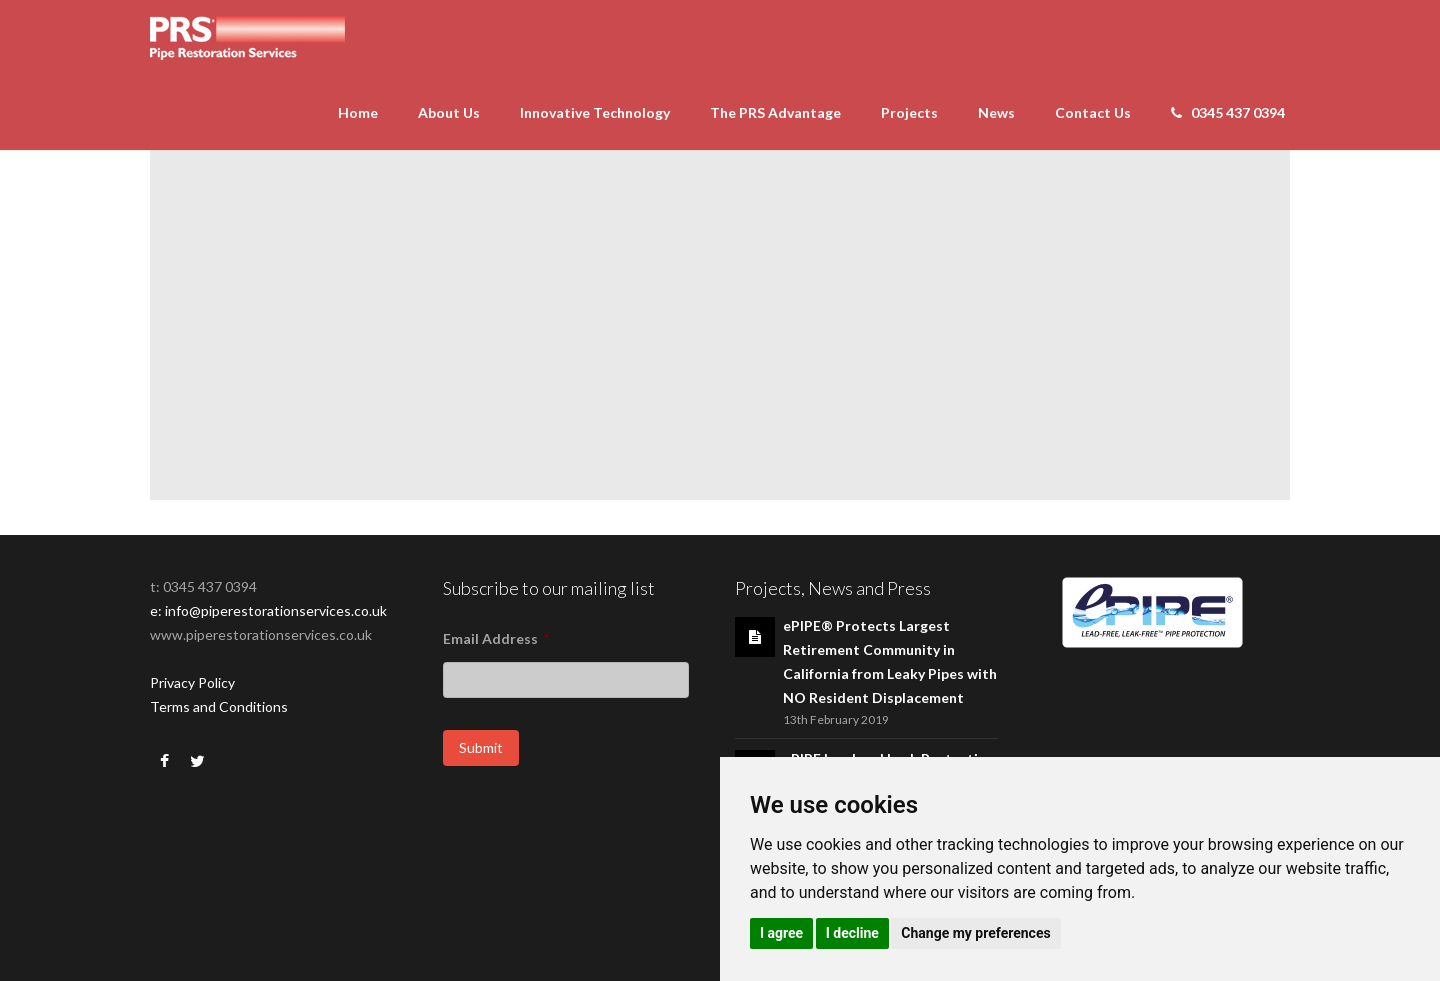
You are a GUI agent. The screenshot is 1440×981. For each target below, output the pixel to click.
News (996, 112)
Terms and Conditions (219, 706)
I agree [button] (781, 933)
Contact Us (1093, 112)
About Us (449, 112)
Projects (909, 112)
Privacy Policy (192, 682)
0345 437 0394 (1228, 112)
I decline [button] (852, 933)
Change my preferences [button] (975, 933)
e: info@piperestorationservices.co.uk (268, 610)
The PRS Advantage (775, 112)
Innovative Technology (595, 112)
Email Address (496, 638)
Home (358, 112)
